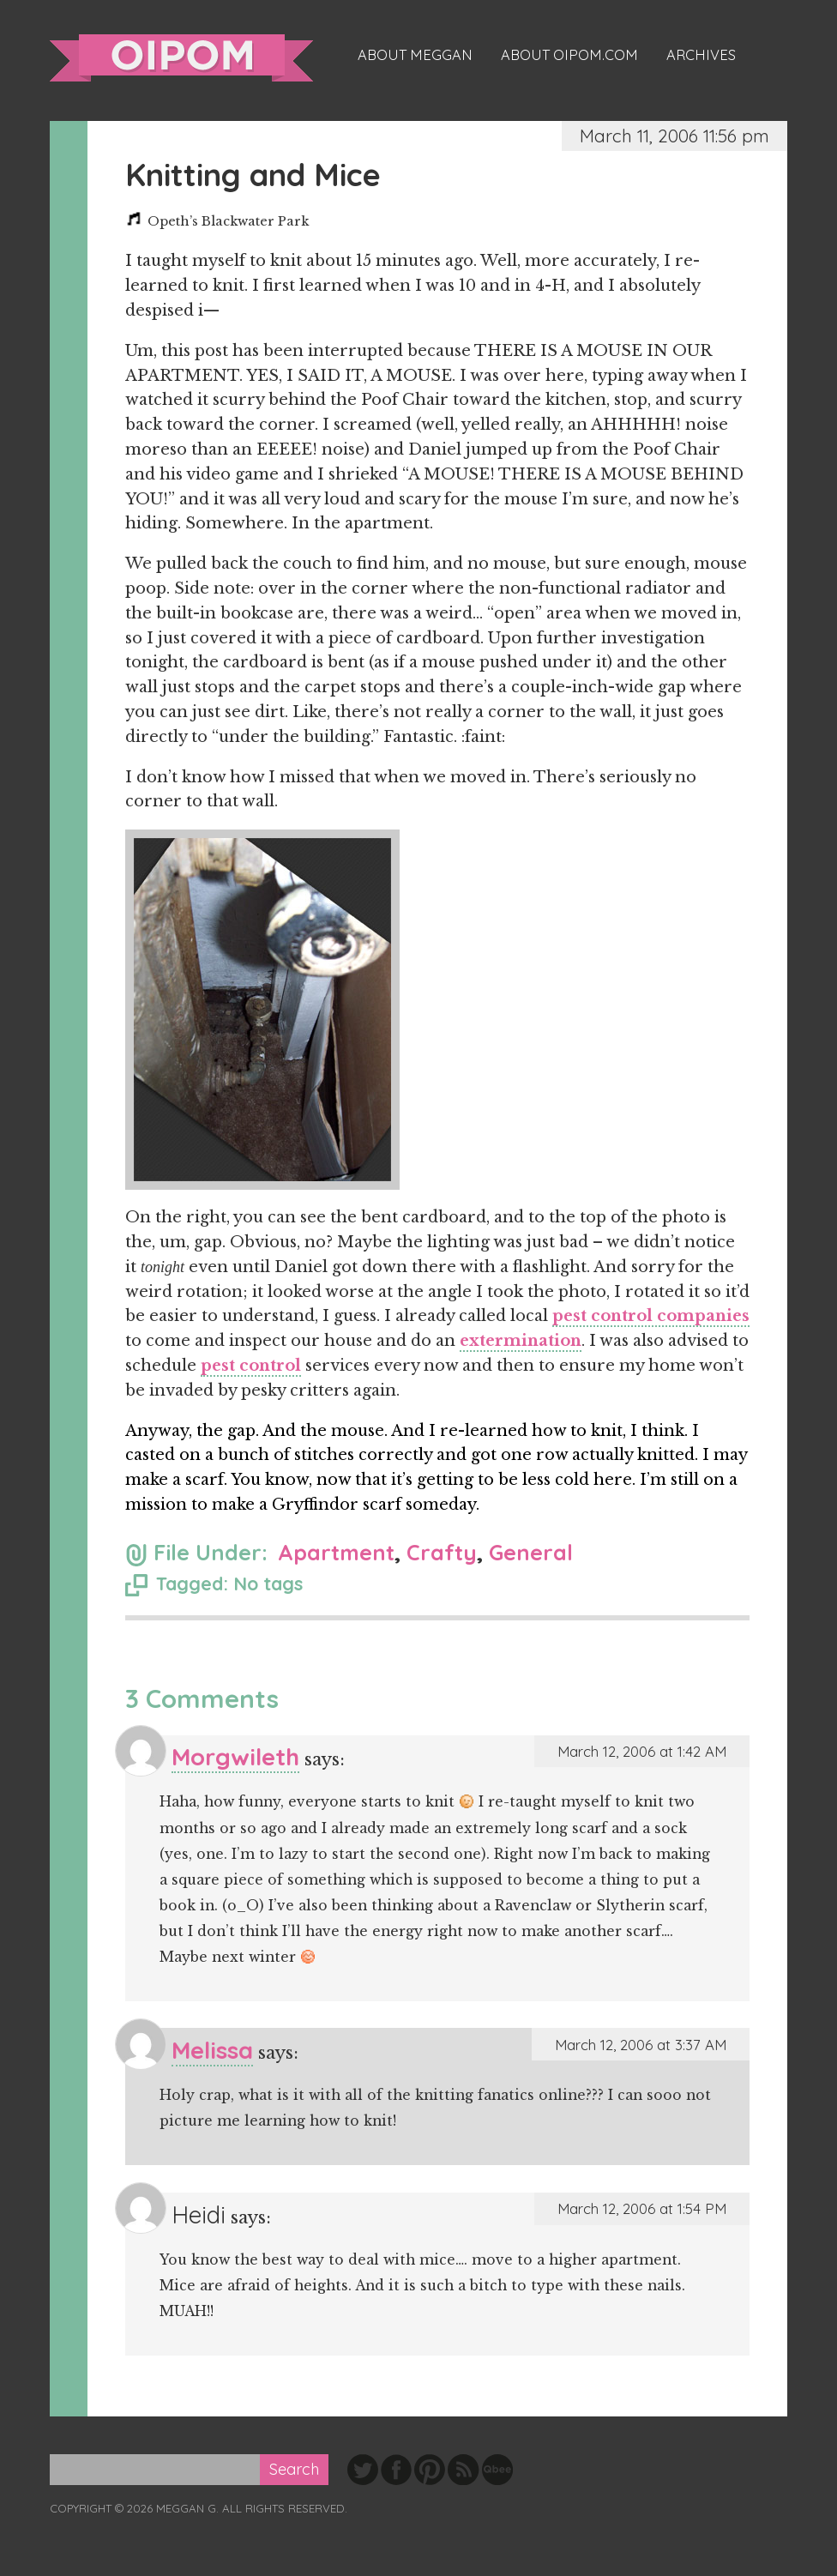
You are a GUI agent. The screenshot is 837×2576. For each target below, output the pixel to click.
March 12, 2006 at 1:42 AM (641, 1751)
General (531, 1552)
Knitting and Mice (253, 174)
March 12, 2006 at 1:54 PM (641, 2208)
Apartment (336, 1552)
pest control (251, 1365)
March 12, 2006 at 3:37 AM (640, 2045)
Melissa (212, 2050)
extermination (520, 1340)
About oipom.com (569, 54)
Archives (701, 54)
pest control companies (651, 1315)
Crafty (441, 1552)
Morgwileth (235, 1756)
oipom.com (181, 57)
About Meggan (415, 54)
